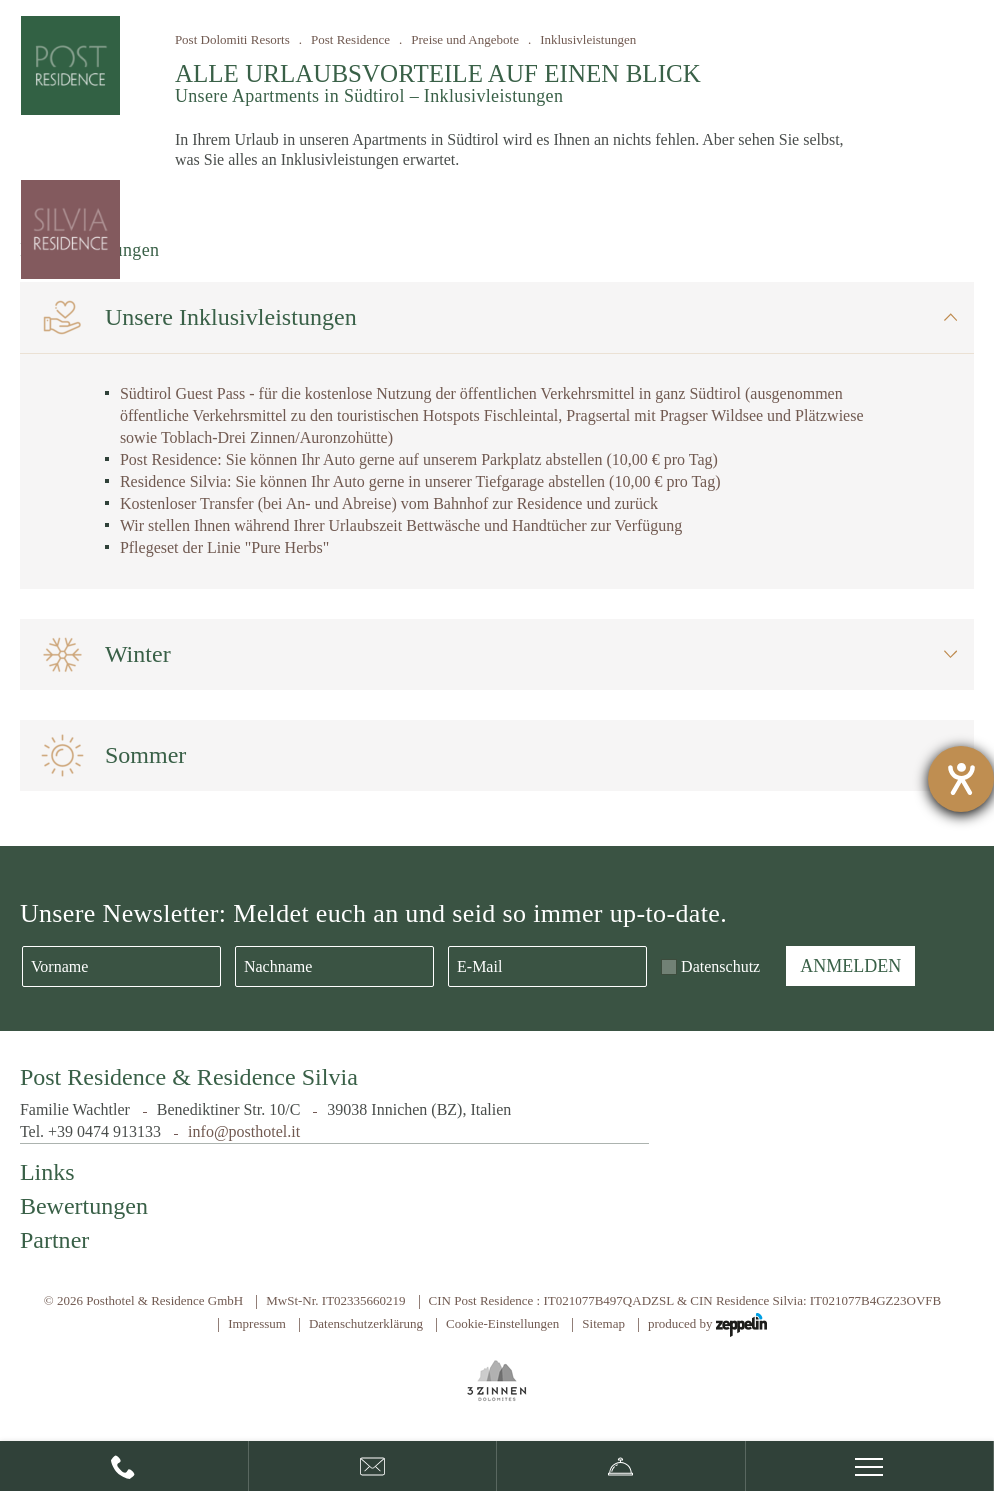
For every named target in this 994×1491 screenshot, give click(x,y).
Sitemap (603, 1323)
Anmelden (850, 966)
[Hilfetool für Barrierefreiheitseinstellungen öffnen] (961, 779)
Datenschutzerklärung (366, 1323)
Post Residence (350, 39)
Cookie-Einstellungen (502, 1323)
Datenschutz (720, 966)
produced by (707, 1325)
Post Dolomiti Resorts (232, 39)
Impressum (257, 1323)
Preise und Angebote (465, 39)
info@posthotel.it (244, 1131)
